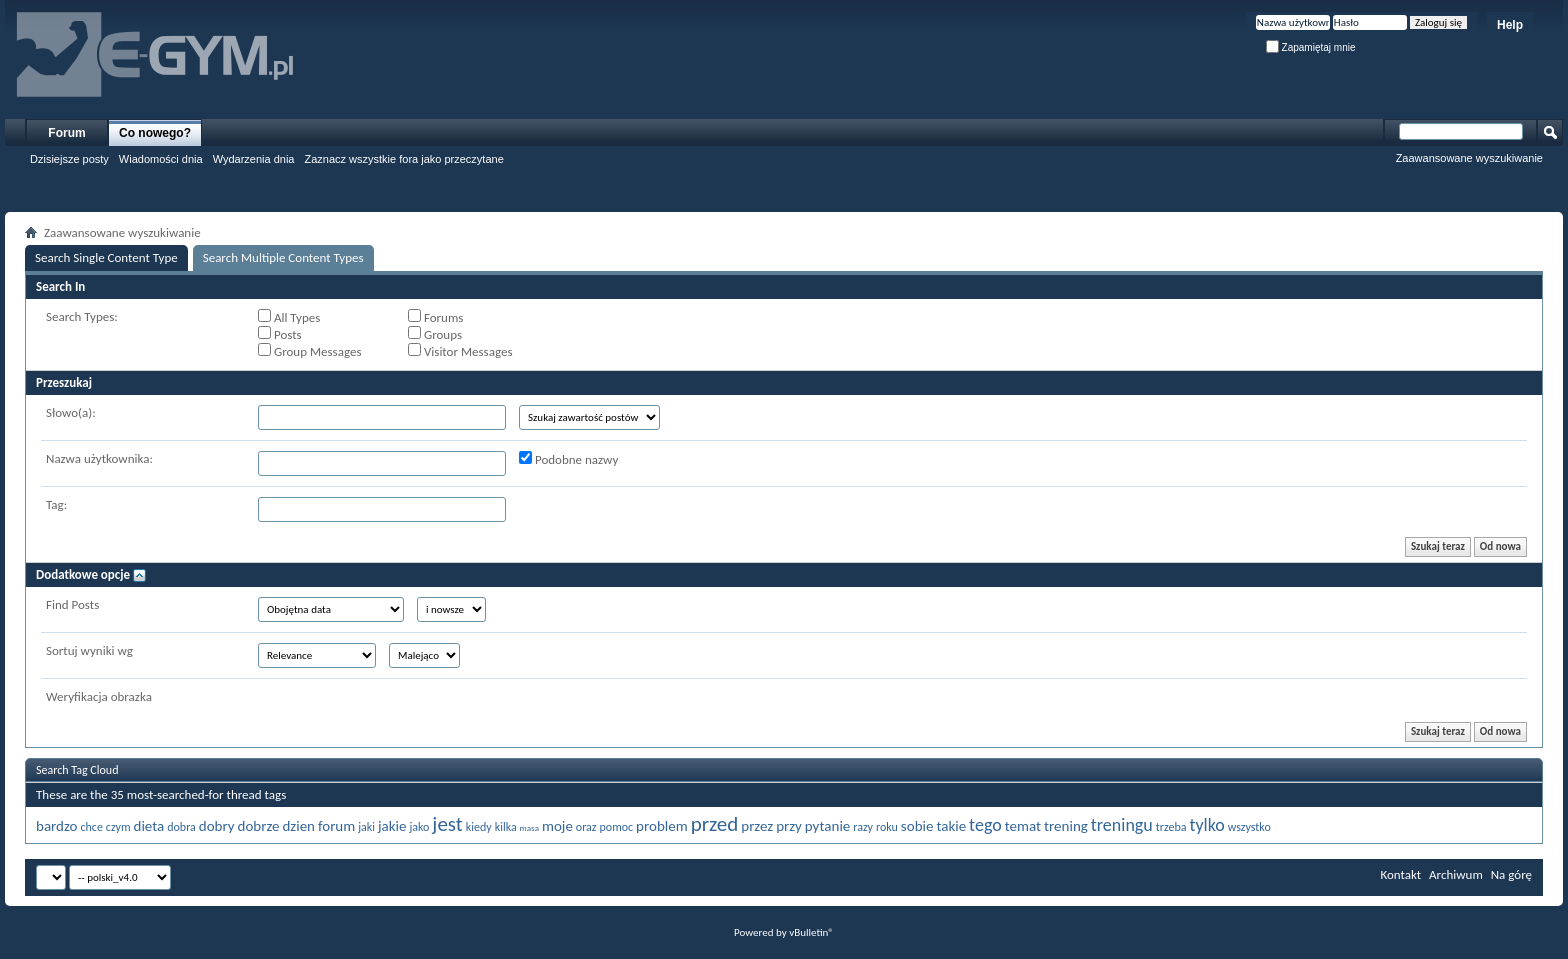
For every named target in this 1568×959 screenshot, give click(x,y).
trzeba (1171, 827)
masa (529, 827)
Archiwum (1456, 874)
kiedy (479, 827)
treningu (1122, 825)
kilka (506, 827)
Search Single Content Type (106, 257)
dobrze (259, 826)
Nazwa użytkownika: (99, 458)
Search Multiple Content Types (283, 257)
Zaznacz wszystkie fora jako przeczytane (403, 159)
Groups (435, 334)
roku (887, 827)
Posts (280, 334)
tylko (1206, 825)
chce (91, 827)
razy (863, 827)
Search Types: (82, 316)
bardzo (56, 826)
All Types (289, 317)
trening (1066, 826)
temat (1023, 826)
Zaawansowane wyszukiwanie (1469, 158)
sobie (917, 826)
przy (789, 826)
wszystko (1249, 827)
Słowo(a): (71, 412)
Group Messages (309, 351)
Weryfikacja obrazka (99, 696)
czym (118, 827)
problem (662, 826)
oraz (586, 827)
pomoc (617, 827)
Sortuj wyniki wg (89, 650)
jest (447, 824)
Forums (435, 317)
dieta (149, 826)
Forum (66, 133)
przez (757, 826)
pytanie (827, 826)
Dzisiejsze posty (69, 159)
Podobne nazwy (568, 459)
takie (951, 826)
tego (985, 825)
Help (1510, 25)
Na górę (1511, 874)
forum (336, 826)
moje (557, 826)
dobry (217, 826)
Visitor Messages (460, 351)
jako (419, 827)
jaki (366, 827)
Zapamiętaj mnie (1311, 47)
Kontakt (1400, 874)
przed (715, 824)
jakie (392, 826)
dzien (298, 826)
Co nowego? (155, 133)
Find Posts (72, 604)
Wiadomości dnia (161, 159)
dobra (181, 827)
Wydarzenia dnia (254, 159)
